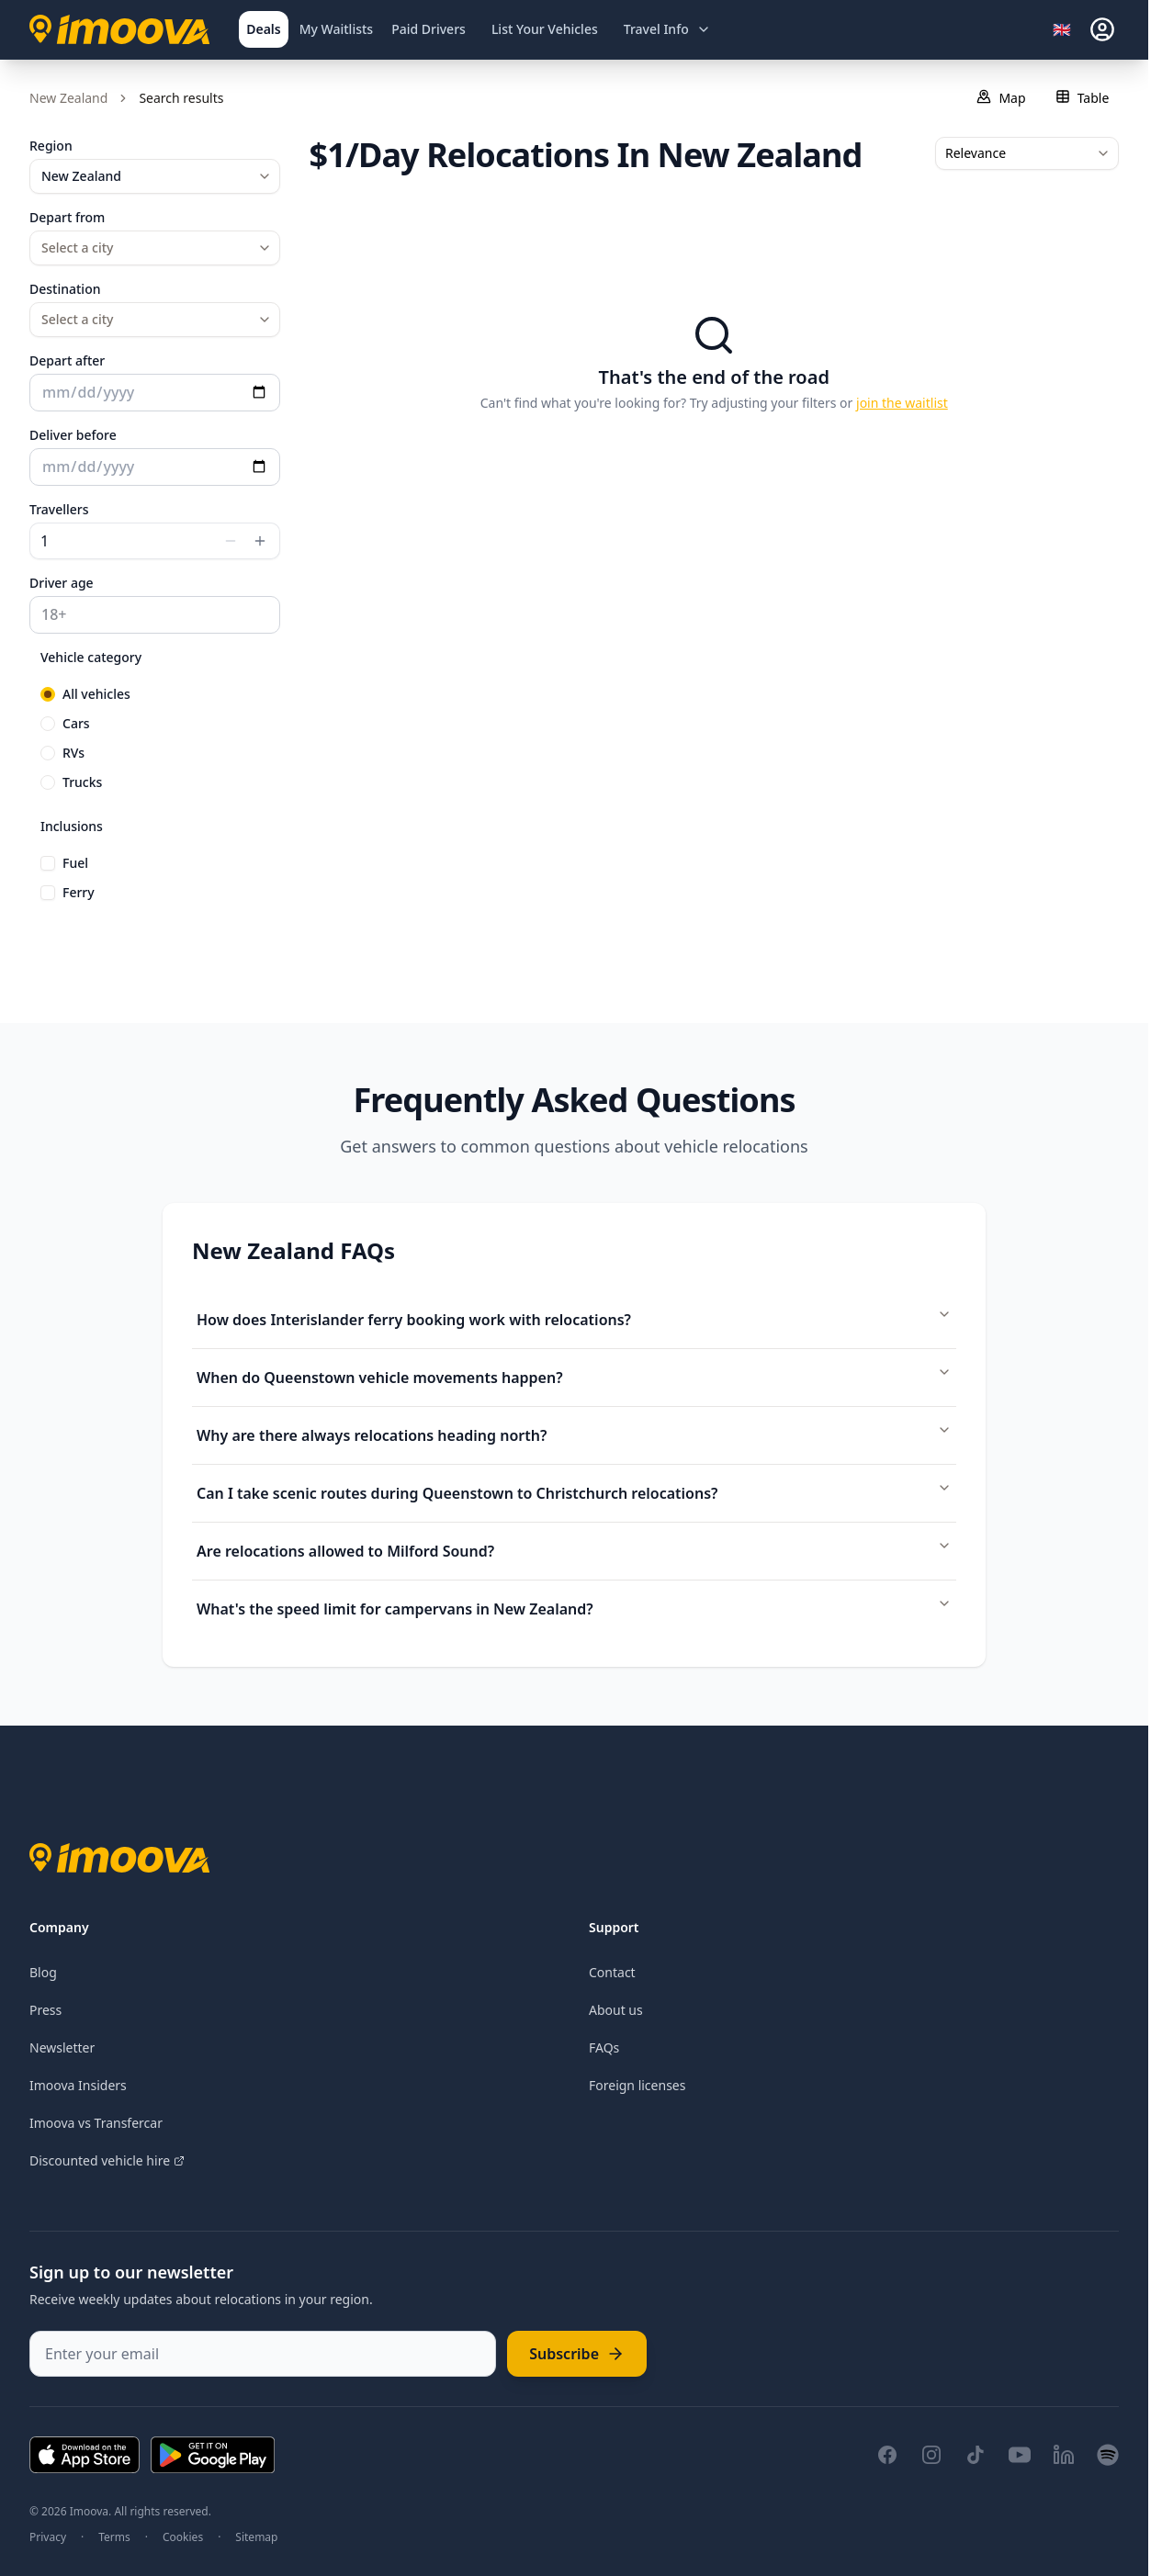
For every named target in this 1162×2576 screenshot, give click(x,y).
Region (51, 145)
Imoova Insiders (78, 2085)
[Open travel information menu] (667, 29)
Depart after (67, 360)
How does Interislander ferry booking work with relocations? (574, 1318)
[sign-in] (1102, 29)
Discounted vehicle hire (107, 2160)
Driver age (61, 582)
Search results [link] (181, 98)
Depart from (67, 217)
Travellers (59, 509)
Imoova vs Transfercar (96, 2123)
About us (616, 2010)
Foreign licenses (637, 2085)
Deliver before (73, 435)
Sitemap (256, 2537)
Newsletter (62, 2047)
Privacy (47, 2537)
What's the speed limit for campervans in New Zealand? (574, 1607)
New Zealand (68, 98)
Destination (64, 289)
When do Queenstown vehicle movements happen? (574, 1376)
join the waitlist (902, 402)
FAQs (604, 2047)
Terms (114, 2537)
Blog (43, 1972)
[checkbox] (47, 863)
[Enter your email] (262, 2354)
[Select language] (1067, 29)
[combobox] (154, 176)
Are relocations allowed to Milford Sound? (574, 1549)
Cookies (183, 2537)
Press (45, 2010)
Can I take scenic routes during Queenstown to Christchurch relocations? (574, 1491)
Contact (612, 1972)
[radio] (47, 694)
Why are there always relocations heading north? (574, 1434)
